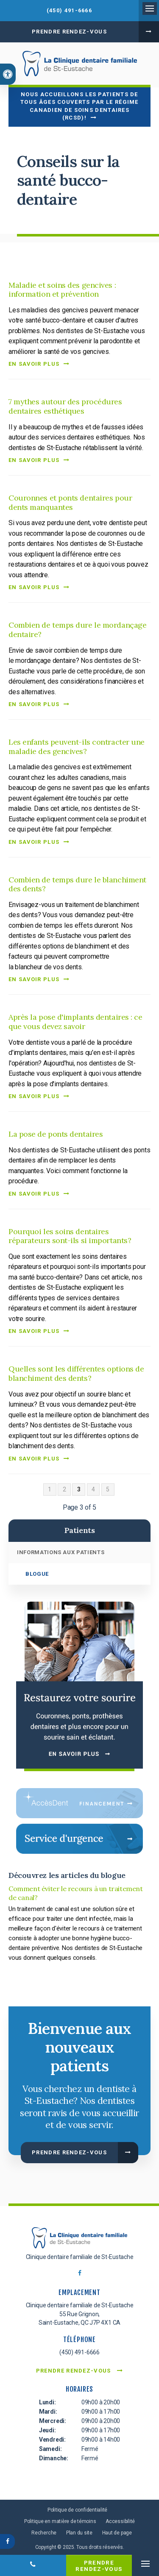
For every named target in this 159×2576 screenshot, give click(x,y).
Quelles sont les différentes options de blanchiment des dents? (76, 1373)
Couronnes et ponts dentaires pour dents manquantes (70, 502)
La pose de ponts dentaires (55, 1134)
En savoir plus (33, 364)
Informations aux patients (60, 1552)
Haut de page (117, 2533)
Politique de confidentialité (77, 2510)
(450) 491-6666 (69, 10)
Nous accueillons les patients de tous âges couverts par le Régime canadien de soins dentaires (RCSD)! (79, 106)
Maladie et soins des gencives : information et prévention (62, 289)
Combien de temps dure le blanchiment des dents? (77, 884)
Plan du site (79, 2533)
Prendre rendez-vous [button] (69, 31)
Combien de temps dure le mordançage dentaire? (77, 629)
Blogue (37, 1574)
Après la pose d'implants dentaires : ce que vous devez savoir (75, 1021)
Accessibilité (120, 2521)
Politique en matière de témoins (60, 2521)
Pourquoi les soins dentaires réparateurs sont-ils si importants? (69, 1236)
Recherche (43, 2533)
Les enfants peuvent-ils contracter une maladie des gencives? (76, 746)
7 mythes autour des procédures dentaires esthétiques (65, 406)
